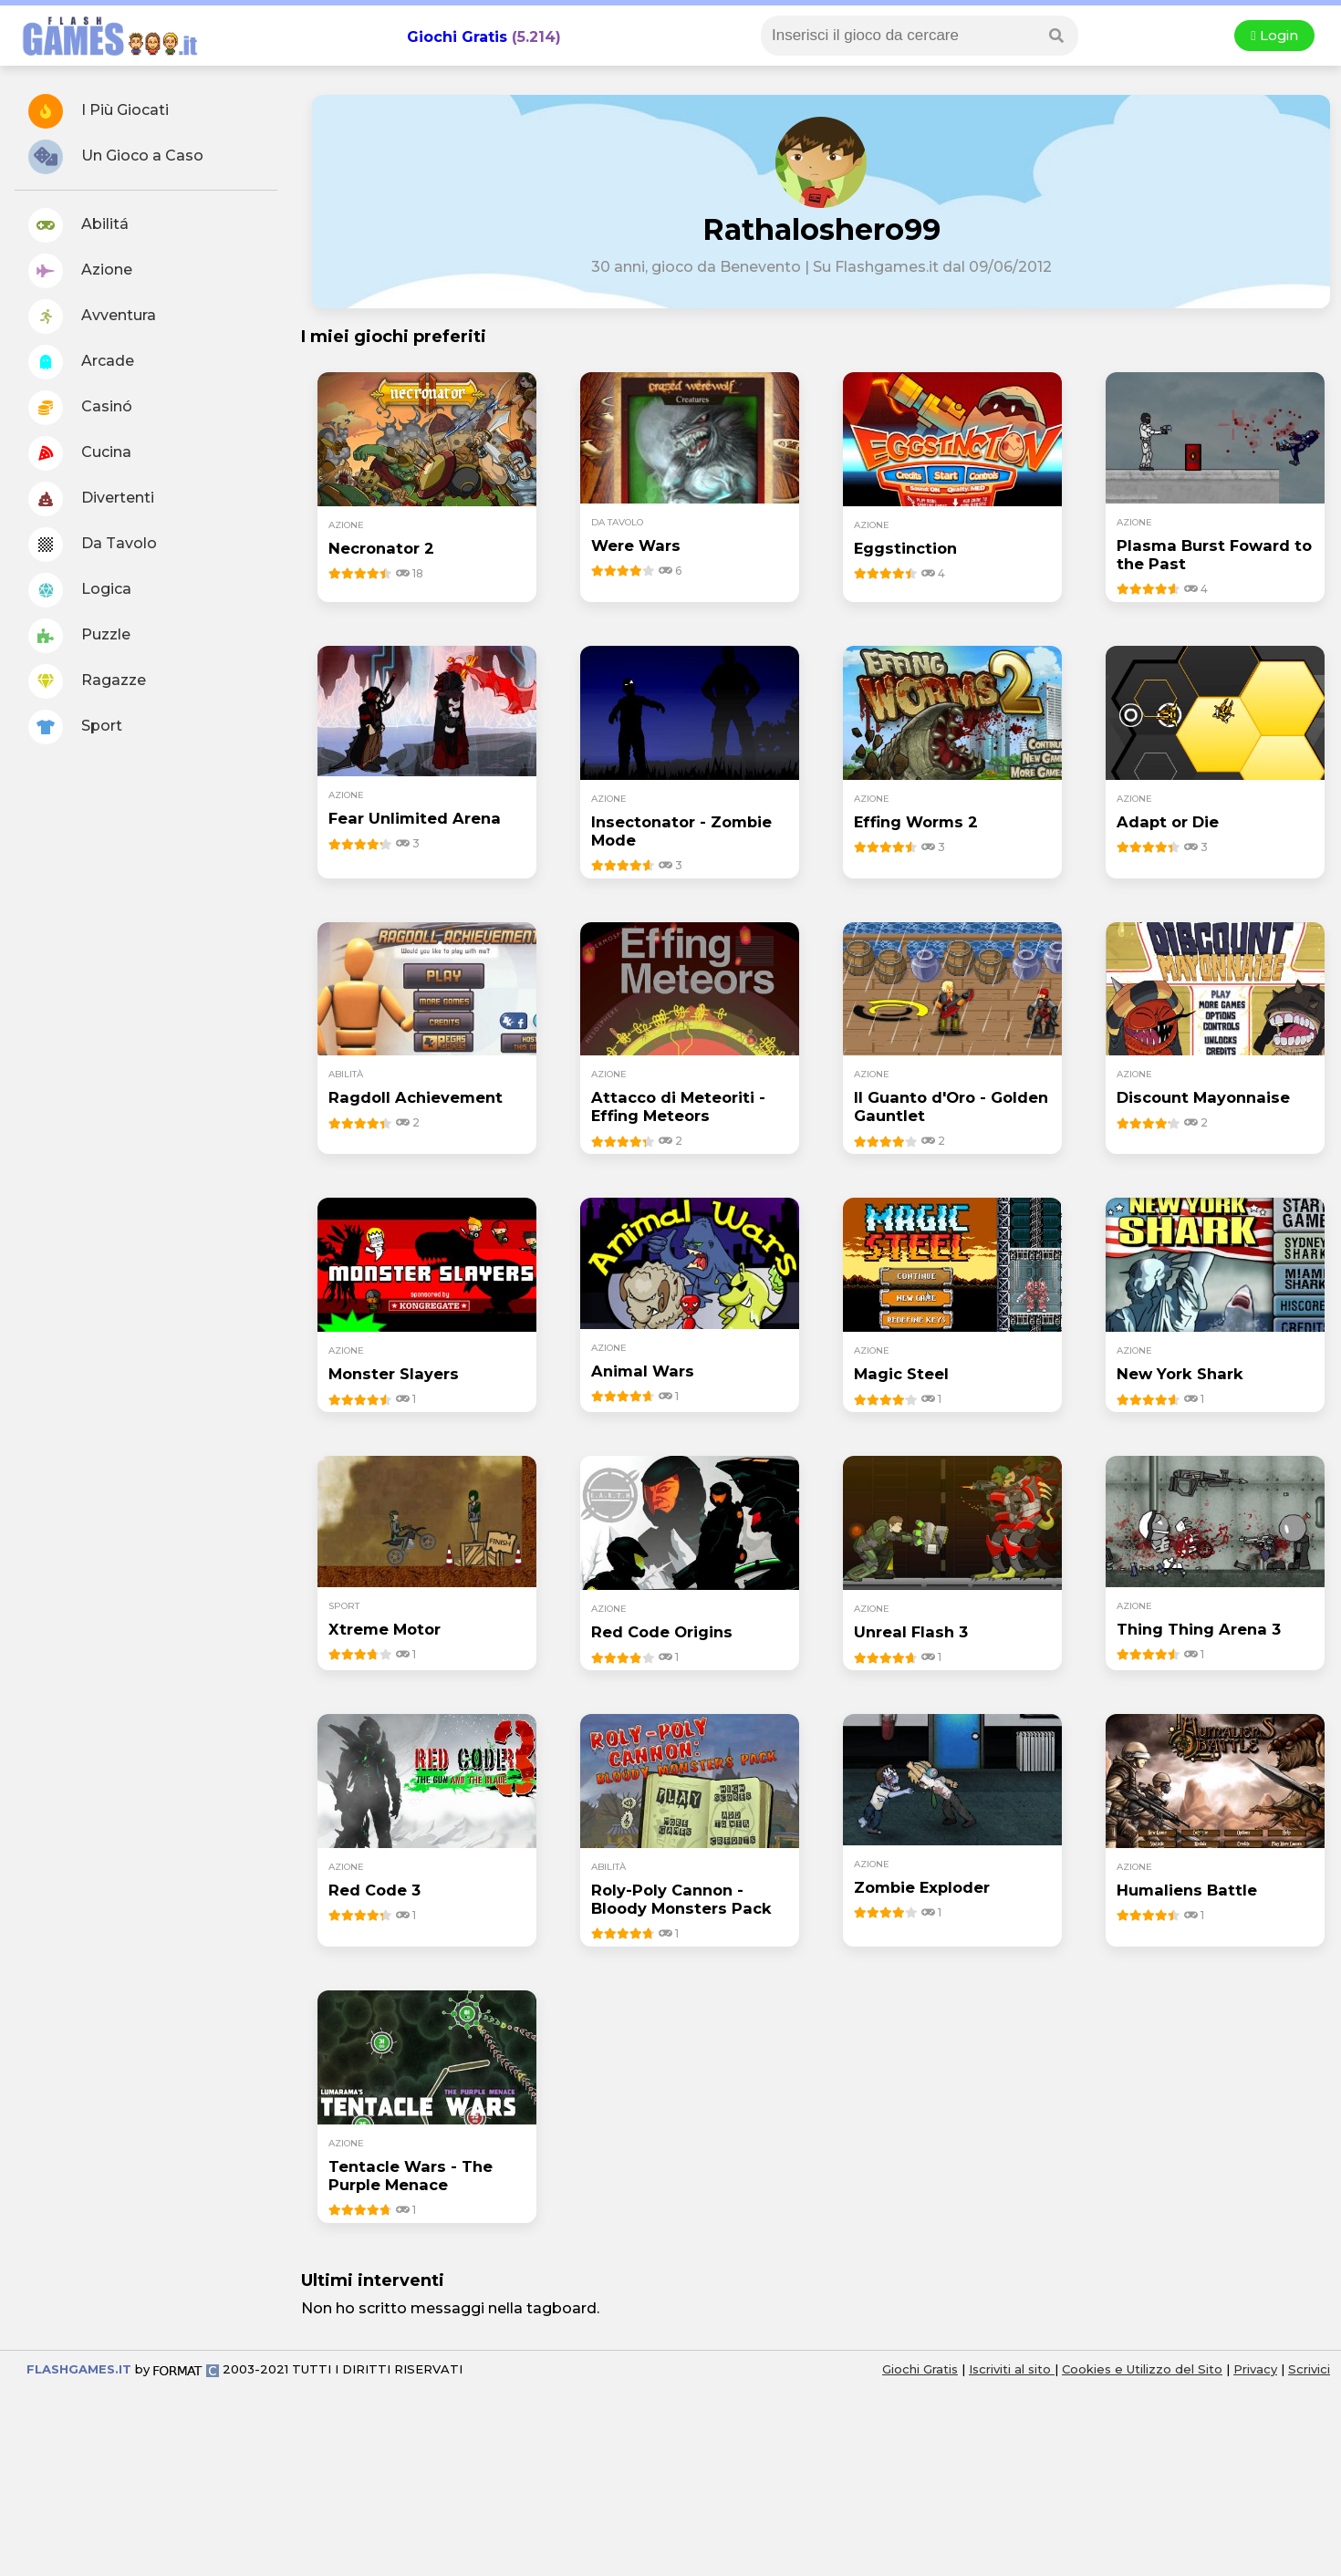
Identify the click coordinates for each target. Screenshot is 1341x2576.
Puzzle (79, 635)
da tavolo (617, 522)
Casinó (80, 407)
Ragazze (87, 681)
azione (346, 525)
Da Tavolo (92, 544)
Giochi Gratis (457, 37)
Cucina (79, 453)
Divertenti (91, 499)
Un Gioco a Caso (115, 157)
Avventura (92, 316)
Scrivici (1309, 2369)
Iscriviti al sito (1012, 2369)
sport (343, 1606)
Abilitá (78, 225)
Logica (79, 590)
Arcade (81, 362)
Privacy (1255, 2369)
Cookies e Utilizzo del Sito (1142, 2369)
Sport (75, 727)
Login (1274, 35)
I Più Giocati (98, 111)
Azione (80, 271)
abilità (345, 1074)
